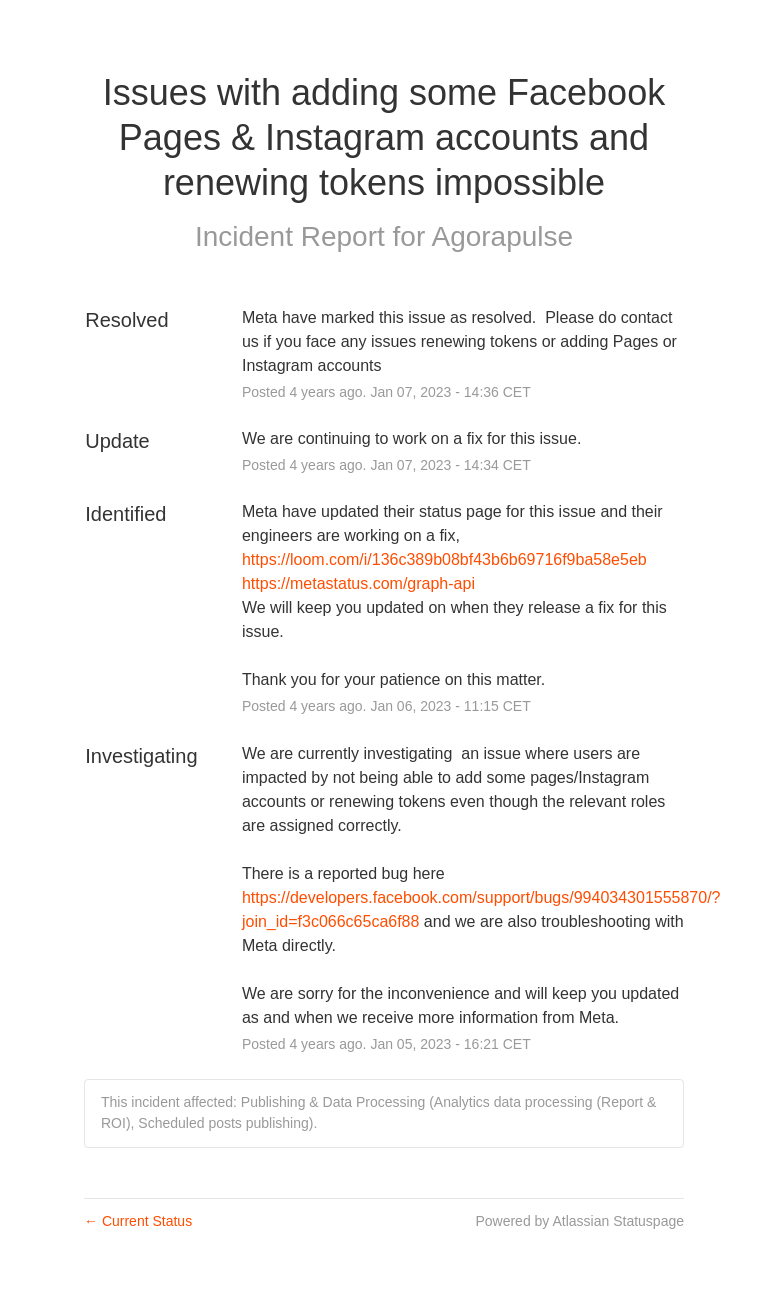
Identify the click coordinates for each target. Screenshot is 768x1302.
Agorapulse (502, 236)
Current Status (138, 1221)
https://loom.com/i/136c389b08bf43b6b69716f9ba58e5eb (444, 559)
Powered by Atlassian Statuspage (579, 1221)
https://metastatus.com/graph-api (358, 583)
